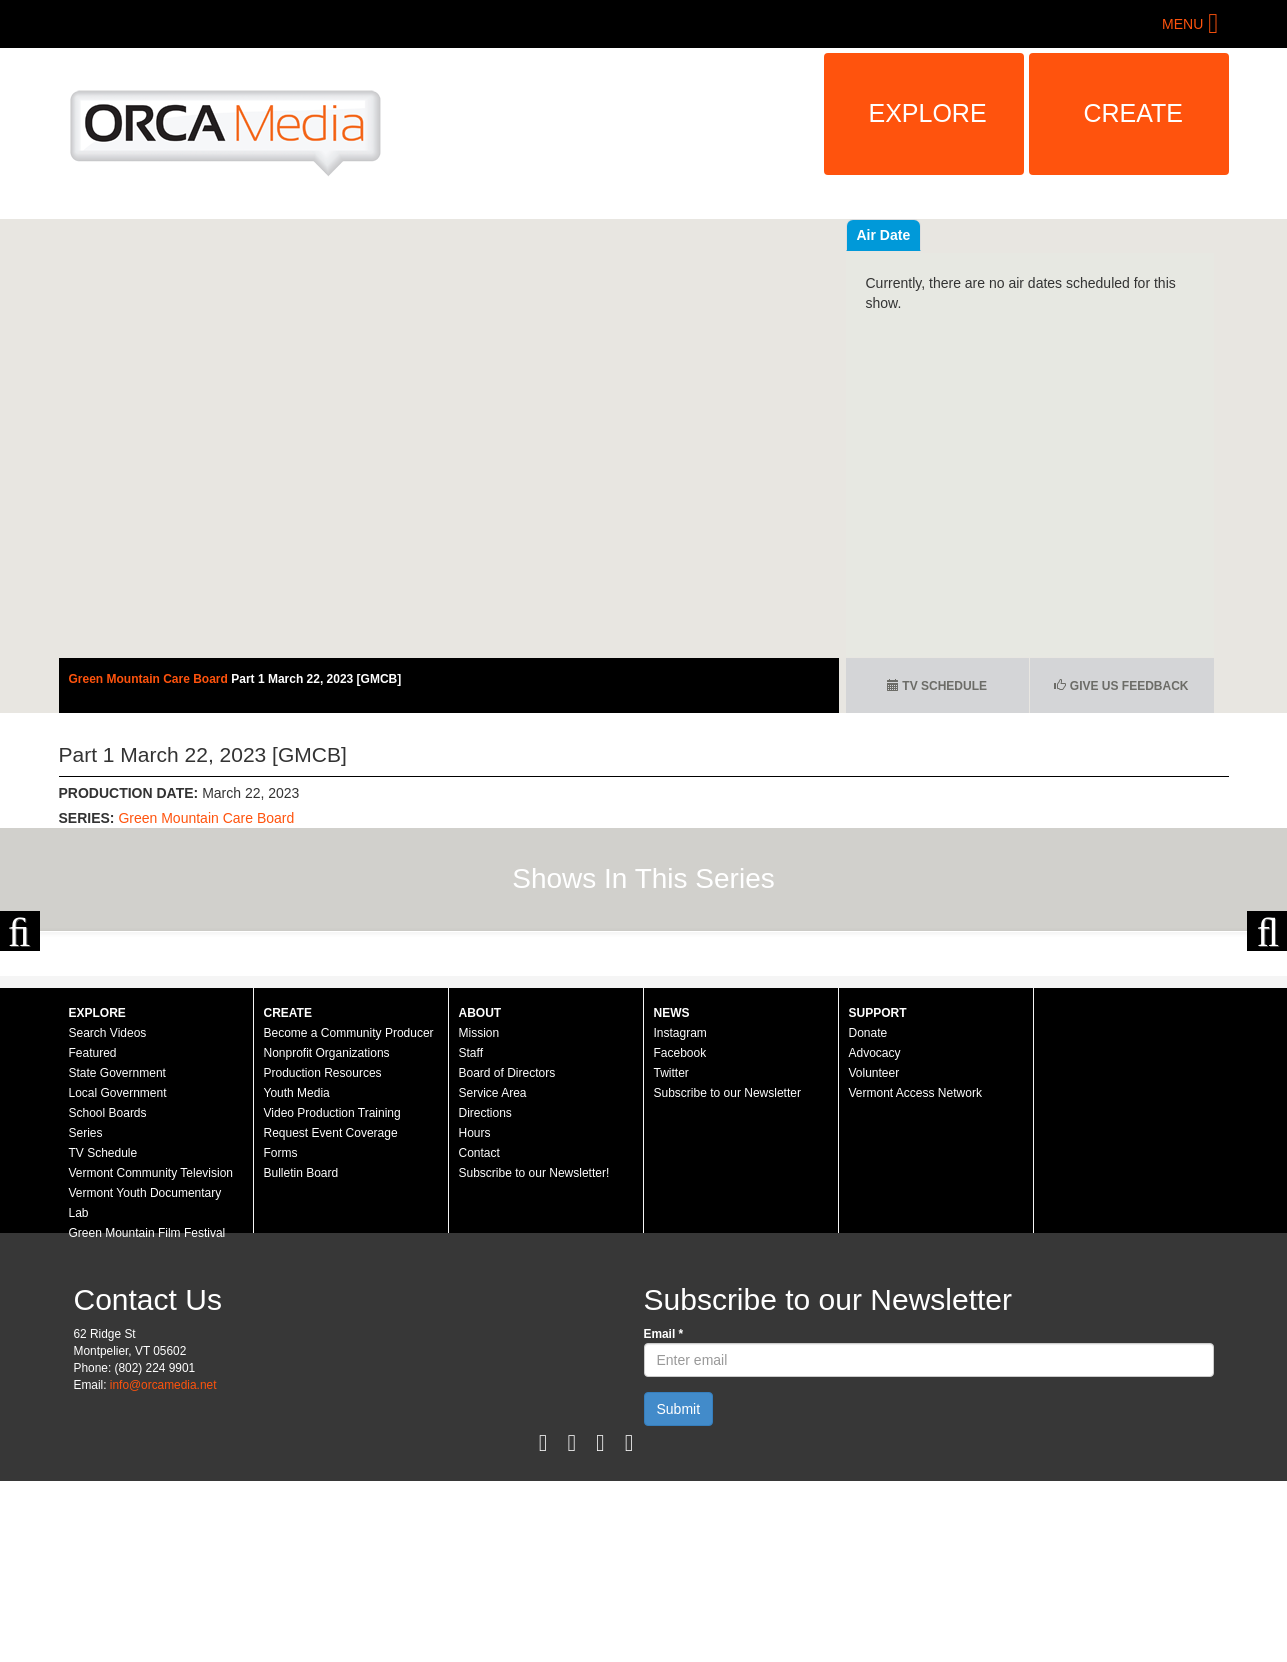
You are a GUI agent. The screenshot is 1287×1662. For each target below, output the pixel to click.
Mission (479, 1214)
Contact (479, 1334)
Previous (20, 1021)
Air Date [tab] (1004, 235)
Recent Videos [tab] (905, 235)
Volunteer (874, 1254)
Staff (471, 1234)
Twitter (671, 1254)
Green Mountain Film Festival (147, 1414)
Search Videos (108, 1214)
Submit (679, 1590)
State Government (117, 1254)
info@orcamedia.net (163, 1566)
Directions (485, 1294)
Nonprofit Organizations (327, 1234)
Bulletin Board (301, 1354)
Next (1267, 1021)
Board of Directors (507, 1254)
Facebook (680, 1234)
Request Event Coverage (331, 1314)
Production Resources (323, 1254)
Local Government (118, 1274)
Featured (93, 1234)
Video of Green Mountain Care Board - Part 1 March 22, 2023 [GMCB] (449, 438)
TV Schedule (937, 686)
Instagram (680, 1214)
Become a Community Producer (349, 1214)
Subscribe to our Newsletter (727, 1274)
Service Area (493, 1274)
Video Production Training (332, 1294)
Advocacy (875, 1234)
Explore (928, 113)
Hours (475, 1314)
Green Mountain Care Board (150, 679)
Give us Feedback (1121, 686)
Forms (281, 1334)
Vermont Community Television (151, 1354)
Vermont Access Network (915, 1274)
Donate (868, 1214)
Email (664, 1515)
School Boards (108, 1294)
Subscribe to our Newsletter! (534, 1354)
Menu (1182, 24)
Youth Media (297, 1274)
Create (1134, 113)
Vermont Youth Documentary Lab (145, 1384)
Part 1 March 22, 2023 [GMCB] (316, 679)
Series (86, 1314)
